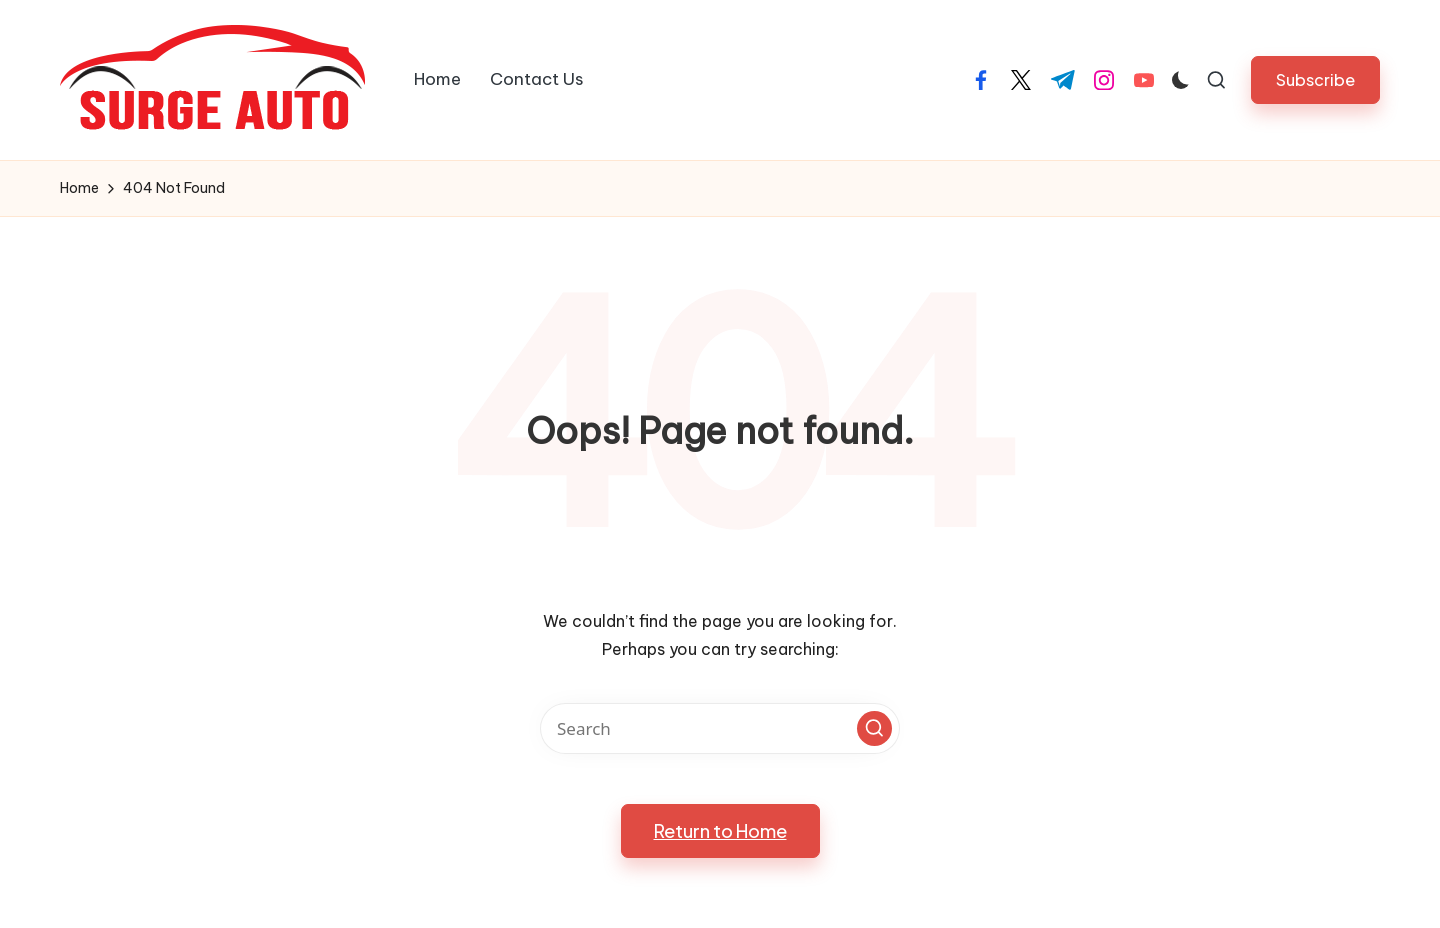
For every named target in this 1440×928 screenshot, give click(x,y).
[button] (1315, 79)
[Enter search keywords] (720, 728)
